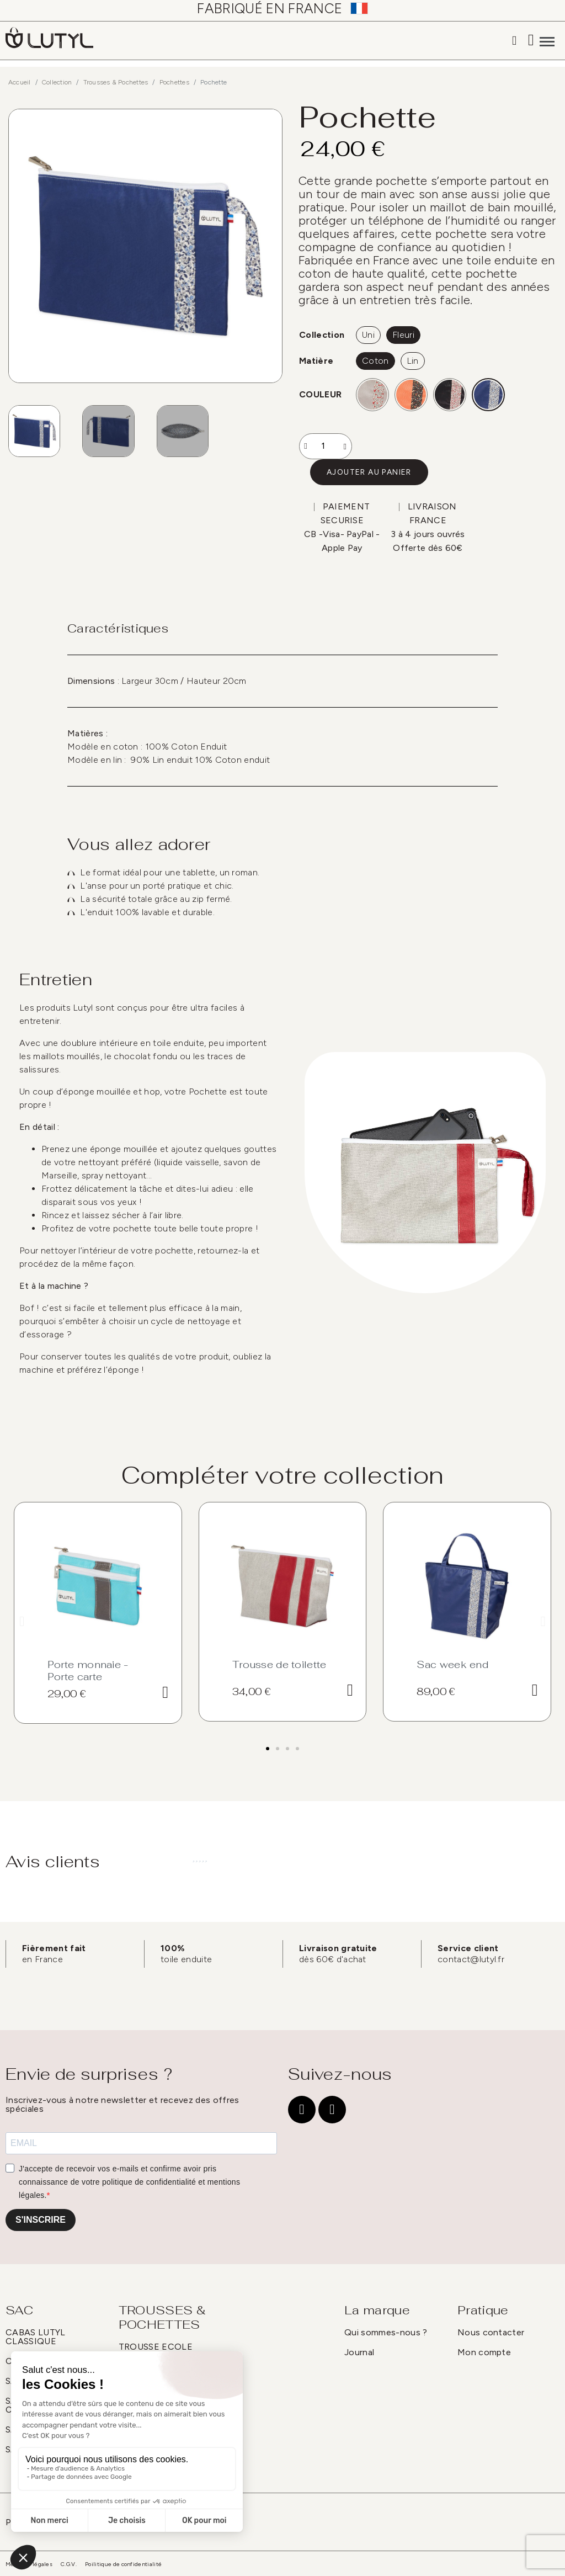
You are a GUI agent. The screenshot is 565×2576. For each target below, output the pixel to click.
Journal (359, 2352)
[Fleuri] (403, 335)
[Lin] (413, 361)
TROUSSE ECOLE (156, 2346)
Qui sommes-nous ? (385, 2332)
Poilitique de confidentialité (123, 2564)
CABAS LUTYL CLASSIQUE (36, 2336)
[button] (369, 472)
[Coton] (375, 361)
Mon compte (484, 2352)
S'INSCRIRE (40, 2219)
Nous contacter (490, 2332)
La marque (377, 2310)
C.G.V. (69, 2564)
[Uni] (368, 335)
